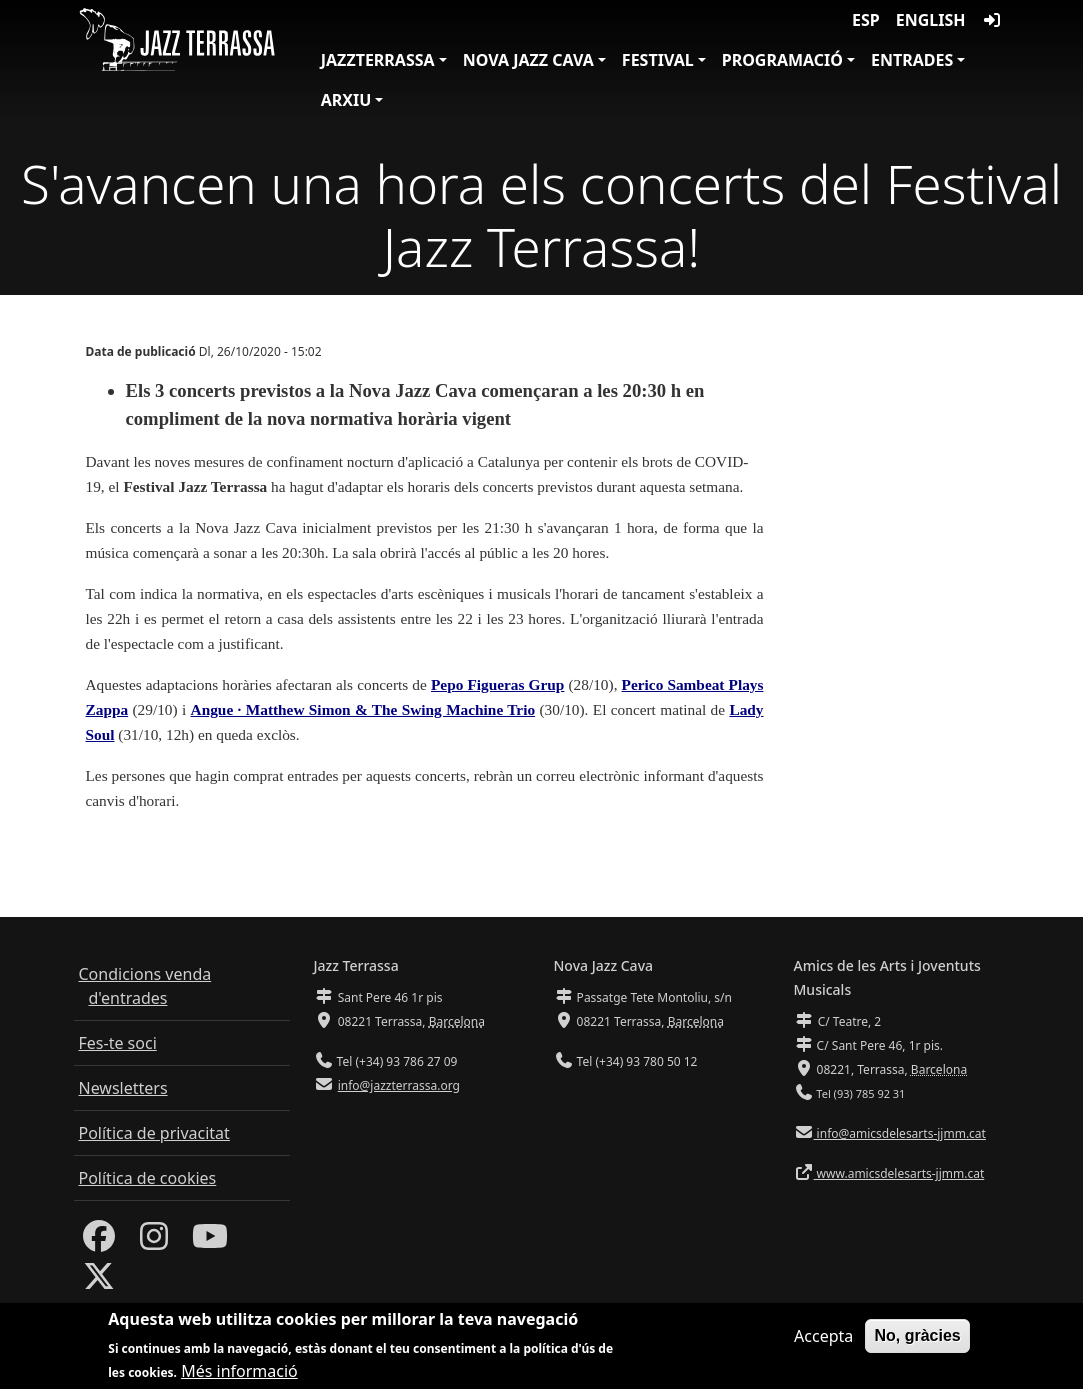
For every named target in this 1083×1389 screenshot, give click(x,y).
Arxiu (346, 100)
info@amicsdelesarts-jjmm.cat (900, 1133)
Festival (658, 60)
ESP (866, 20)
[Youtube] (210, 1242)
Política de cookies (148, 1178)
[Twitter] (99, 1282)
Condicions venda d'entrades (145, 986)
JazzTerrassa (378, 60)
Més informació (239, 1374)
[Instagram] (154, 1242)
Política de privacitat (154, 1133)
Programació (782, 60)
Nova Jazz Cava (528, 60)
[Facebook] (99, 1242)
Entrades (912, 60)
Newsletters (123, 1088)
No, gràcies (917, 1338)
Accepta (823, 1339)
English (931, 20)
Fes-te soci (118, 1043)
